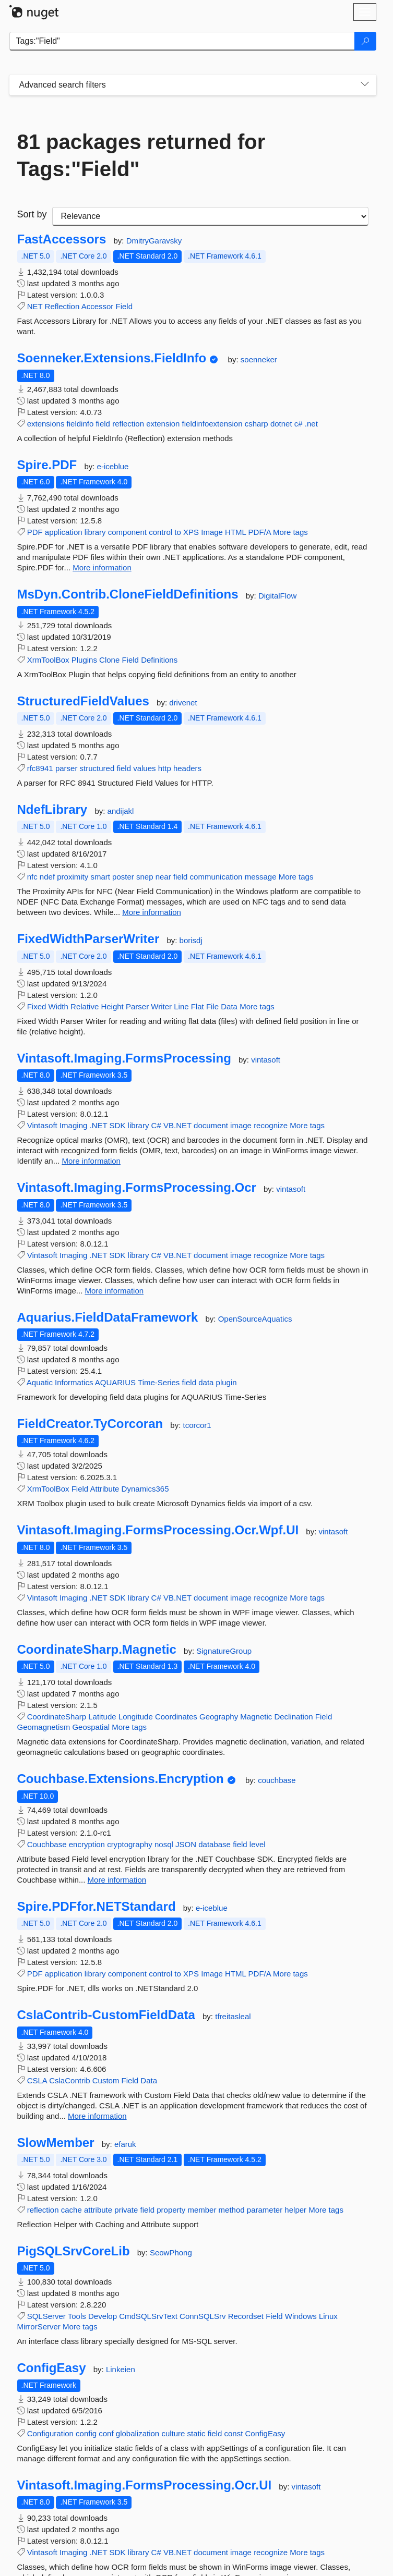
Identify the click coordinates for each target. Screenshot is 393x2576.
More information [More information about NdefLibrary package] (151, 912)
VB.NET (177, 1125)
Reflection (62, 306)
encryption (87, 1844)
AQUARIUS (115, 1382)
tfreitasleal (233, 2016)
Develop (102, 2316)
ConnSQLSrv (202, 2316)
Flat (197, 1006)
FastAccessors (61, 239)
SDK (118, 1125)
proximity (72, 876)
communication (216, 876)
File (212, 1006)
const (233, 2433)
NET (35, 306)
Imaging (73, 1125)
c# (298, 423)
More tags (290, 532)
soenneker (259, 359)
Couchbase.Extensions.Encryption (120, 1779)
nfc (32, 876)
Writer (161, 1006)
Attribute (105, 1488)
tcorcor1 (197, 1425)
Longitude (135, 1716)
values (144, 768)
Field (124, 306)
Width (58, 1006)
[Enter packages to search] (182, 41)
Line (181, 1006)
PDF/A (259, 532)
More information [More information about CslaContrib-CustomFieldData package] (97, 2115)
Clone (109, 659)
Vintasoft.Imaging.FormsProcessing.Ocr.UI (144, 2485)
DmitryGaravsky (154, 240)
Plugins (84, 659)
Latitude (102, 1716)
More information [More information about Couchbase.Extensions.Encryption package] (117, 1879)
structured (97, 768)
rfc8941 (40, 768)
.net (311, 423)
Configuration (50, 2433)
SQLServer (46, 2316)
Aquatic (40, 1382)
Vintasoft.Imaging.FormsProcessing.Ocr (136, 1187)
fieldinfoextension (212, 423)
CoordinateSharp (56, 1716)
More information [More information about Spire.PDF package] (102, 567)
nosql (163, 1844)
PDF (35, 532)
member (201, 2209)
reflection (128, 423)
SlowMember (55, 2142)
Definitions (159, 659)
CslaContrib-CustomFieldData (106, 2015)
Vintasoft (42, 1125)
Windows (301, 2316)
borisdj (191, 940)
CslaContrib (69, 2080)
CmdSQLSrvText (148, 2316)
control (160, 532)
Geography (218, 1716)
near (163, 876)
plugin (226, 1382)
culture (173, 2433)
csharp (256, 423)
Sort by (32, 214)
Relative (84, 1006)
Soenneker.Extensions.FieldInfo (112, 358)
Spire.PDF (47, 465)
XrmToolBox (48, 659)
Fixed (36, 1006)
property (171, 2209)
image (241, 1125)
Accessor (97, 306)
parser (66, 768)
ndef (47, 876)
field (103, 423)
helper (295, 2209)
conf (106, 2433)
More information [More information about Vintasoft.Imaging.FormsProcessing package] (91, 1160)
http (164, 768)
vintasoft (265, 1059)
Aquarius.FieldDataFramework (107, 1317)
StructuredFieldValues (83, 701)
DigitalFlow (277, 595)
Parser (137, 1006)
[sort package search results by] (210, 216)
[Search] (365, 41)
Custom (106, 2080)
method (232, 2209)
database (214, 1844)
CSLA (37, 2080)
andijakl (121, 811)
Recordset (246, 2316)
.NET (99, 1125)
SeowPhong (171, 2252)
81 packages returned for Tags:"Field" (141, 155)
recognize (271, 1125)
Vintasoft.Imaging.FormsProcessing (124, 1058)
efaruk (125, 2144)
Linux (328, 2316)
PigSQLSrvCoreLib (73, 2251)
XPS (191, 532)
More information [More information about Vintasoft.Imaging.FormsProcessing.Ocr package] (114, 1290)
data (205, 1382)
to (177, 532)
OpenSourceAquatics (255, 1318)
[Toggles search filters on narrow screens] (364, 85)
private (126, 2209)
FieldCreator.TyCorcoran (90, 1424)
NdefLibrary (52, 809)
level (257, 1844)
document (211, 1125)
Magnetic (256, 1716)
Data (229, 1006)
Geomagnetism (43, 1727)
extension (163, 423)
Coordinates (176, 1716)
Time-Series (159, 1382)
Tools (77, 2316)
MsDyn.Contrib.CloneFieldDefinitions (128, 594)
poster (123, 876)
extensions (46, 423)
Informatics (74, 1382)
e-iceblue (113, 466)
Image (212, 532)
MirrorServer (39, 2326)
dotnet (281, 423)
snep (144, 876)
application (63, 532)
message (261, 876)
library (95, 532)
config (86, 2433)
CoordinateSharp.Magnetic (96, 1649)
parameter (264, 2209)
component (127, 532)
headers (187, 768)
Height (112, 1006)
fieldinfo (80, 423)
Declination (293, 1716)
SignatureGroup (224, 1650)
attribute (98, 2209)
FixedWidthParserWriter (88, 939)
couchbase (277, 1780)
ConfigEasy (51, 2368)
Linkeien (120, 2369)
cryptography (129, 1844)
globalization (137, 2433)
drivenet (183, 702)
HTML (235, 532)
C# (156, 1125)
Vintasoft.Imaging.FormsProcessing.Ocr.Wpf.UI (158, 1530)
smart (100, 876)
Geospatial (91, 1727)
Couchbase (47, 1844)
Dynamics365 (145, 1488)
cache (71, 2209)
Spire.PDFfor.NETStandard (96, 1906)
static (196, 2433)
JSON (185, 1844)
